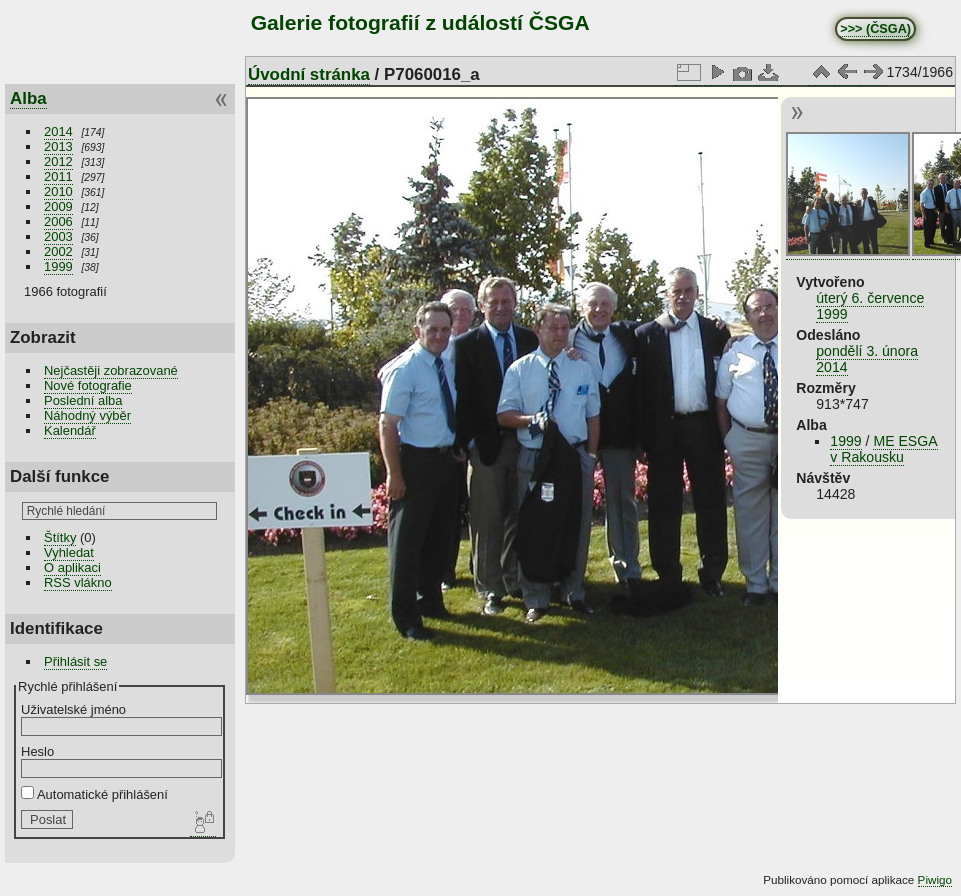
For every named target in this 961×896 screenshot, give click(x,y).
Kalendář (70, 430)
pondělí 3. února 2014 (867, 359)
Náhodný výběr (87, 415)
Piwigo (935, 879)
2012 (58, 161)
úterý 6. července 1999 (870, 306)
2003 (58, 236)
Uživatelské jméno (73, 709)
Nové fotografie (88, 385)
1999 (58, 266)
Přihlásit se (75, 661)
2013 (58, 146)
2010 (58, 191)
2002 (58, 251)
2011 (58, 176)
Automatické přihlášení (94, 794)
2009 (58, 206)
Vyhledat (69, 552)
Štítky (60, 537)
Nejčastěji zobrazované (111, 370)
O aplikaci (72, 567)
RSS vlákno (78, 582)
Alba (28, 98)
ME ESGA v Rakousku (883, 449)
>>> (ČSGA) (875, 29)
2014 (58, 131)
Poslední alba (83, 400)
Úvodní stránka (309, 74)
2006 (58, 221)
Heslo (37, 751)
